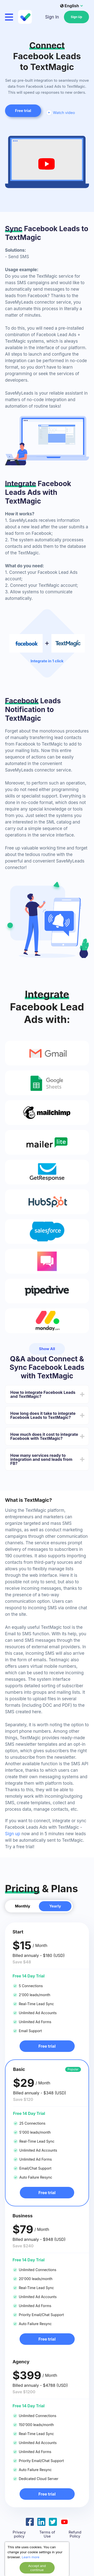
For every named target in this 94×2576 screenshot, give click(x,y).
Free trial (23, 110)
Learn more (30, 2557)
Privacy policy (19, 2534)
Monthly (22, 1906)
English (69, 6)
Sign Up (76, 17)
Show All (47, 1348)
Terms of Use (47, 2534)
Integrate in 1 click (47, 661)
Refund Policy (75, 2534)
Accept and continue (37, 2568)
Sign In (52, 17)
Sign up (12, 1833)
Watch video (60, 112)
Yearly (55, 1906)
